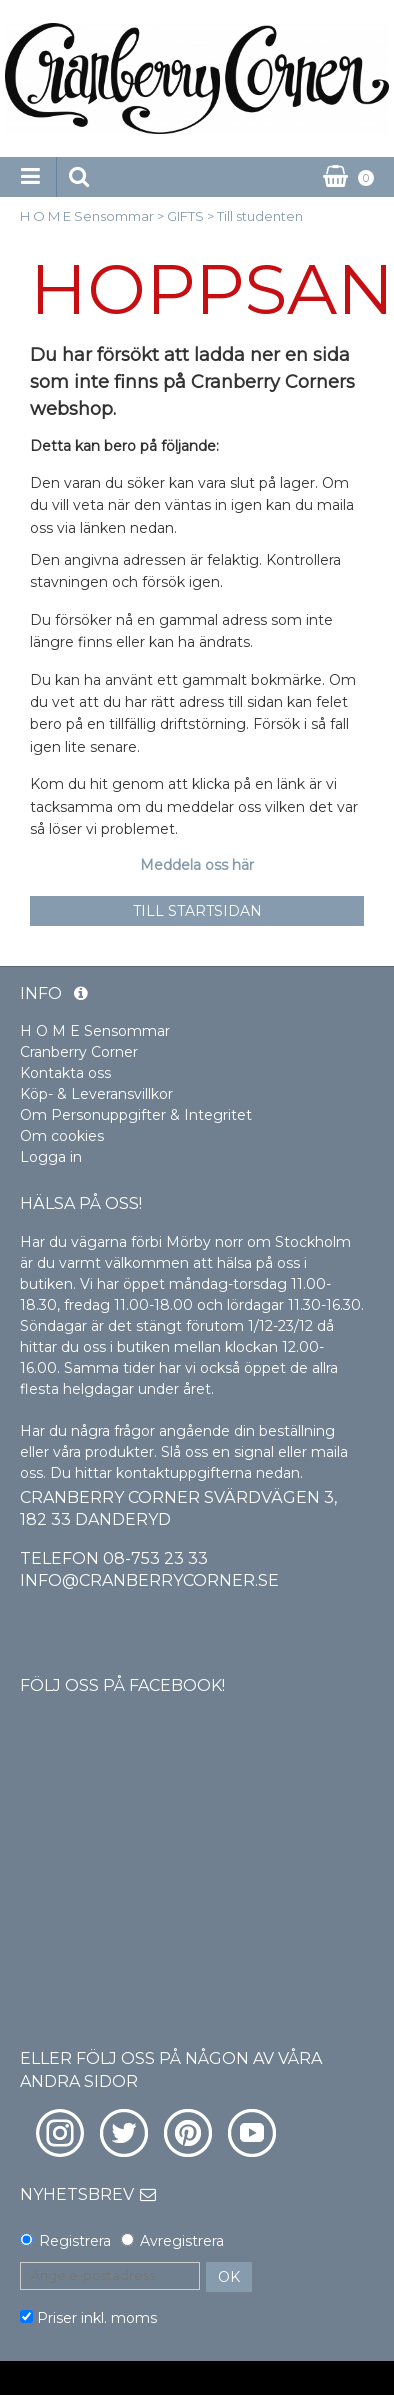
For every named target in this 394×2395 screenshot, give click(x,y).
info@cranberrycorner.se (149, 1580)
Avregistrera (182, 2241)
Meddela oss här (197, 865)
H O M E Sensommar (87, 216)
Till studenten (260, 216)
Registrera (75, 2241)
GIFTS (185, 216)
